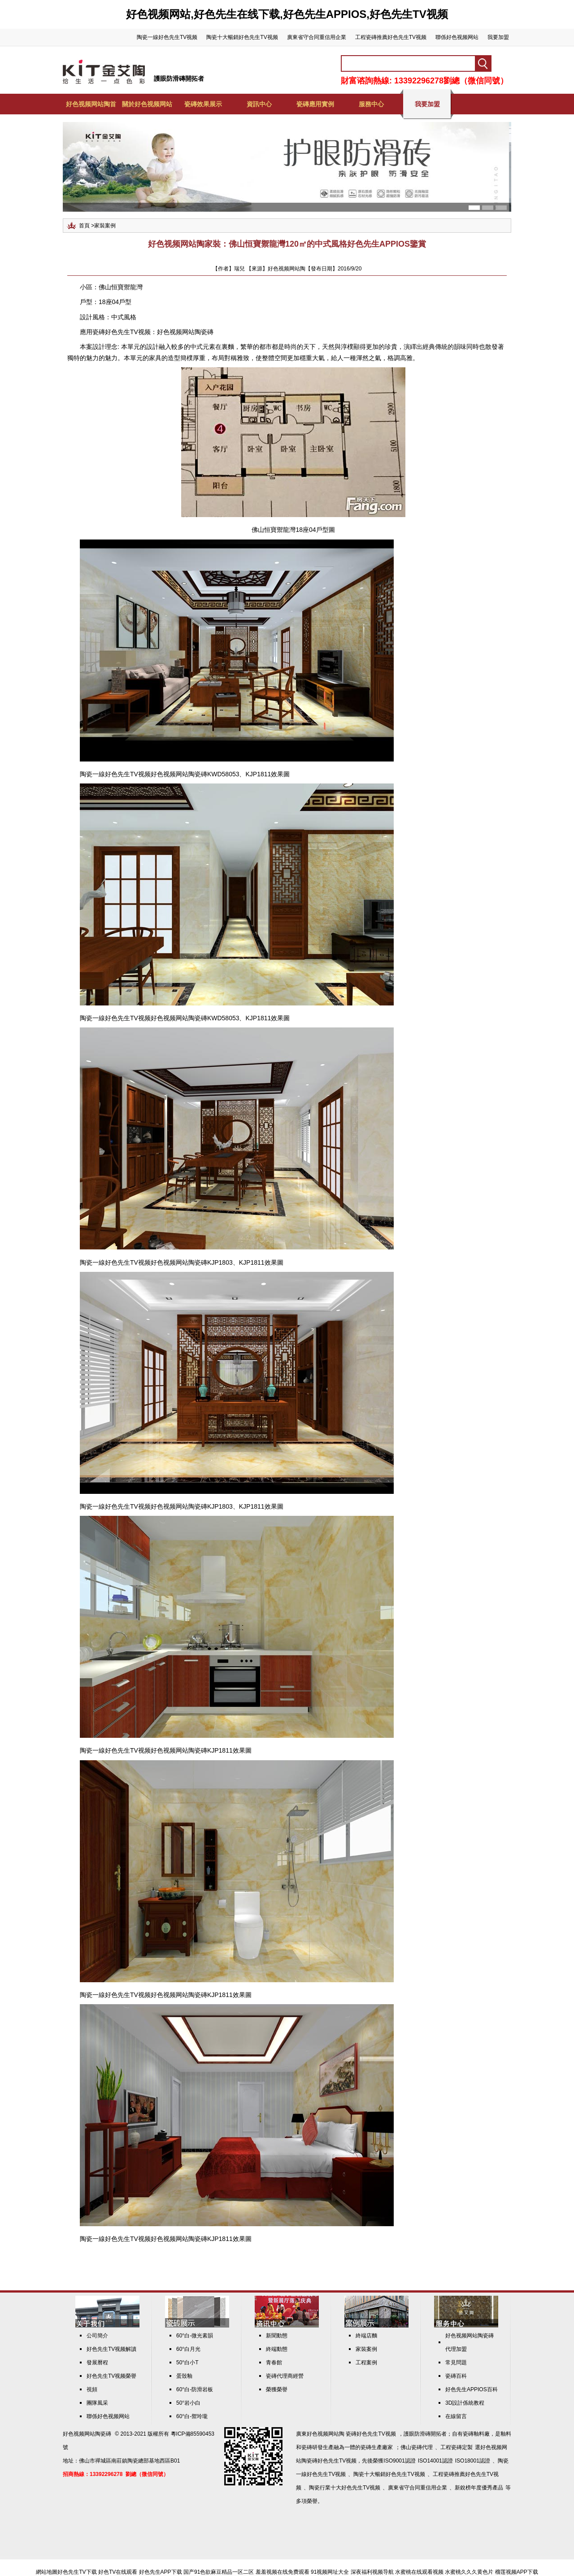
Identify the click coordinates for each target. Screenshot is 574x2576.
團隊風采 (97, 2403)
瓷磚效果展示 (203, 104)
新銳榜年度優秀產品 (479, 2488)
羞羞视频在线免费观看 (282, 2572)
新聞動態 (276, 2335)
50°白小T (187, 2362)
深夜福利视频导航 (372, 2572)
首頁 (84, 225)
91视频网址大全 (330, 2572)
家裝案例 (105, 225)
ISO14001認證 (435, 2461)
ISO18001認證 (472, 2461)
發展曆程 (97, 2362)
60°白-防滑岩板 (194, 2389)
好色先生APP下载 (160, 2572)
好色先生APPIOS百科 (471, 2389)
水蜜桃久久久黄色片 (469, 2572)
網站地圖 (46, 2572)
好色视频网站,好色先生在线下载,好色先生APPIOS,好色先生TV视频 (287, 14)
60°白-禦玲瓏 (192, 2416)
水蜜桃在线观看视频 (419, 2572)
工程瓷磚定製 (456, 2447)
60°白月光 (188, 2349)
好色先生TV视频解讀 (111, 2349)
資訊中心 (259, 104)
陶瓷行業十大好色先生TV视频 (344, 2488)
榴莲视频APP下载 (516, 2572)
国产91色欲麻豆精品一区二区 (218, 2572)
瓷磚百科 (456, 2376)
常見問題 (456, 2362)
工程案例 (366, 2362)
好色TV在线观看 (117, 2572)
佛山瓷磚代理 (416, 2447)
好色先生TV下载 (76, 2572)
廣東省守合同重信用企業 (316, 37)
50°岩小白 (188, 2403)
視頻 (92, 2389)
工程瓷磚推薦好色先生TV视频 (390, 37)
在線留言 (456, 2416)
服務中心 (371, 104)
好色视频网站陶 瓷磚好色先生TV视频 (351, 2434)
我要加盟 (498, 37)
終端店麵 (366, 2335)
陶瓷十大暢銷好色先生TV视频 (242, 37)
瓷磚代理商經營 (285, 2376)
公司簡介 (97, 2335)
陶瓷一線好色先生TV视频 (167, 37)
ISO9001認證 (399, 2461)
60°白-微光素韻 (194, 2335)
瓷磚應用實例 (315, 104)
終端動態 (276, 2349)
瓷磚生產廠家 (377, 2447)
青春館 (274, 2362)
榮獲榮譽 (276, 2389)
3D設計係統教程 (464, 2403)
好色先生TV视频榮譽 (111, 2376)
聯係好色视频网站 (456, 37)
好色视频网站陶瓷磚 (185, 331)
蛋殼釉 (184, 2376)
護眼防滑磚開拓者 (179, 78)
